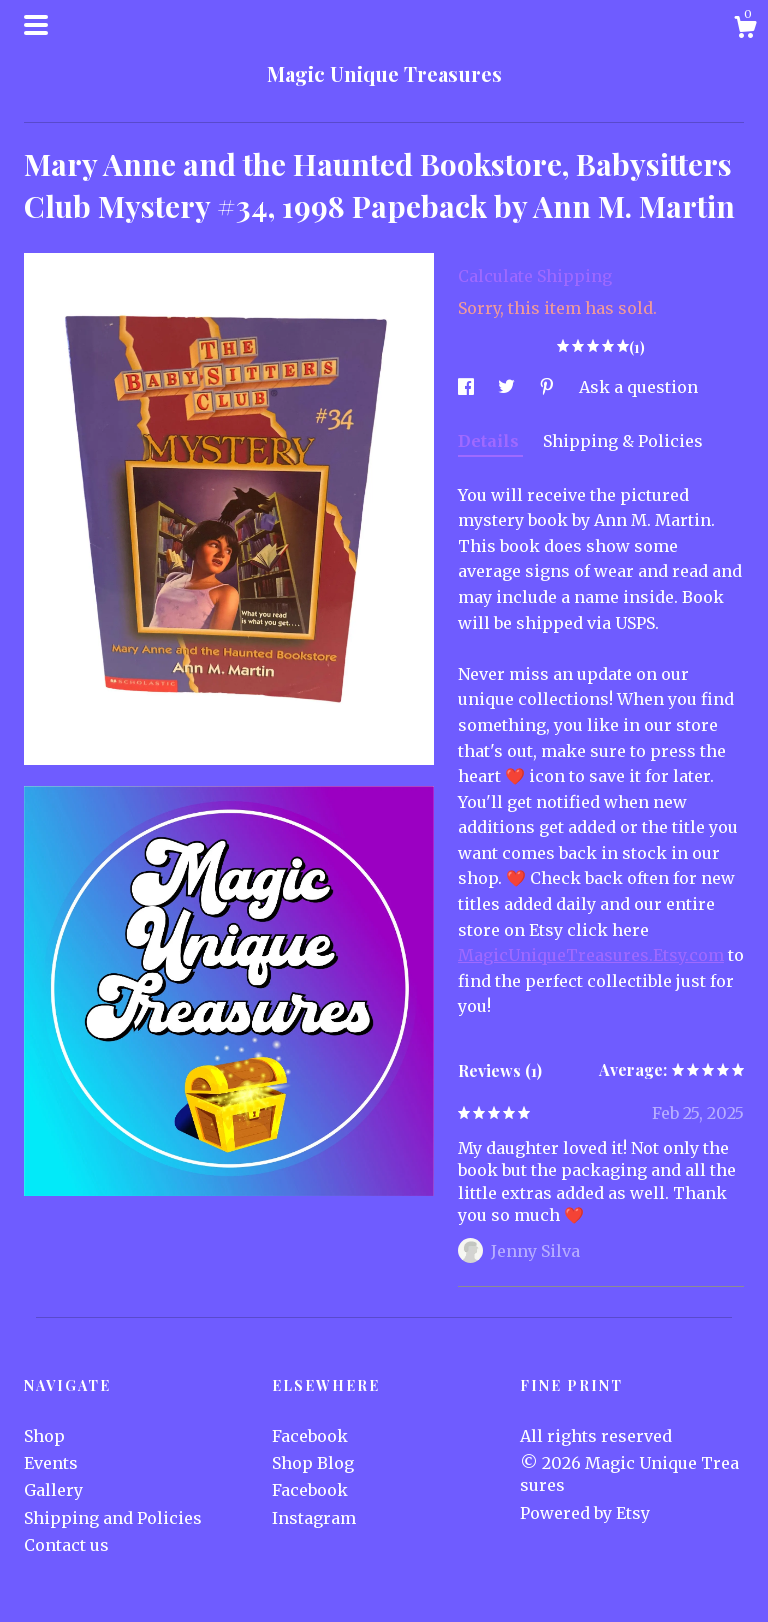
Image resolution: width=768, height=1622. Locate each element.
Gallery (53, 1490)
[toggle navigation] (36, 25)
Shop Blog (313, 1463)
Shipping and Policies (113, 1518)
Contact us (66, 1545)
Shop (44, 1436)
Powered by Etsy (585, 1513)
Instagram (314, 1518)
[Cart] (745, 30)
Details (490, 441)
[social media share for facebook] (468, 387)
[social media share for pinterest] (549, 387)
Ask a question (638, 387)
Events (51, 1463)
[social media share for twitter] (508, 387)
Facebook (310, 1436)
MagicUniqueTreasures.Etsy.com (591, 955)
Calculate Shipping (535, 276)
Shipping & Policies (623, 441)
